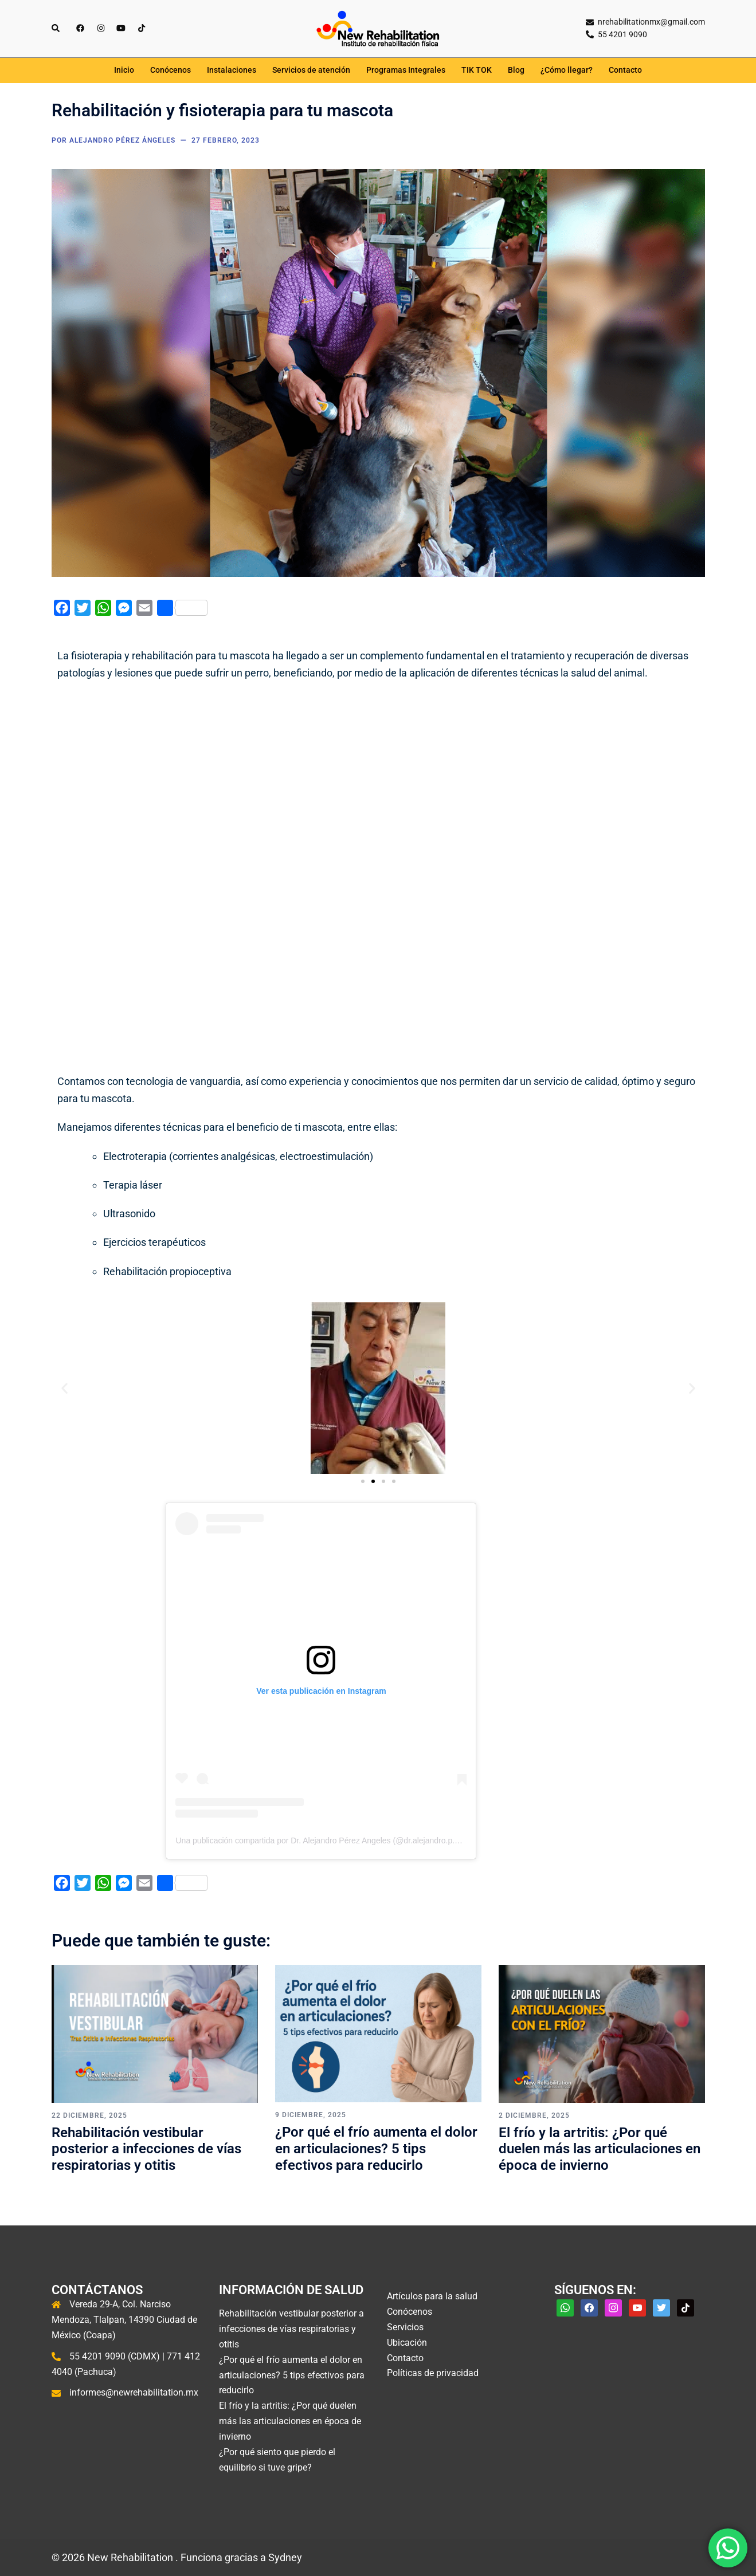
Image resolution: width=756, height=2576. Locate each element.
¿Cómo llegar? (566, 69)
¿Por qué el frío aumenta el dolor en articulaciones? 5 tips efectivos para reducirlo (376, 2148)
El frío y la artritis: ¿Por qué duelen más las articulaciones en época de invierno (599, 2149)
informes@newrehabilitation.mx (133, 2392)
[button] (64, 1388)
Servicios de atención (311, 69)
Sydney (285, 2557)
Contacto (625, 69)
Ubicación (407, 2342)
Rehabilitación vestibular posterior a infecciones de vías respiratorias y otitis (146, 2149)
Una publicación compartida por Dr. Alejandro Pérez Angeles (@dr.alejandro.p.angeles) (330, 1840)
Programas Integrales (405, 69)
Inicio (124, 69)
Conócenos (170, 69)
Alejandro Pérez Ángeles (122, 140)
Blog (516, 69)
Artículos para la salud (432, 2296)
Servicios (405, 2327)
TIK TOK (476, 69)
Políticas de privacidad (433, 2372)
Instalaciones (231, 69)
